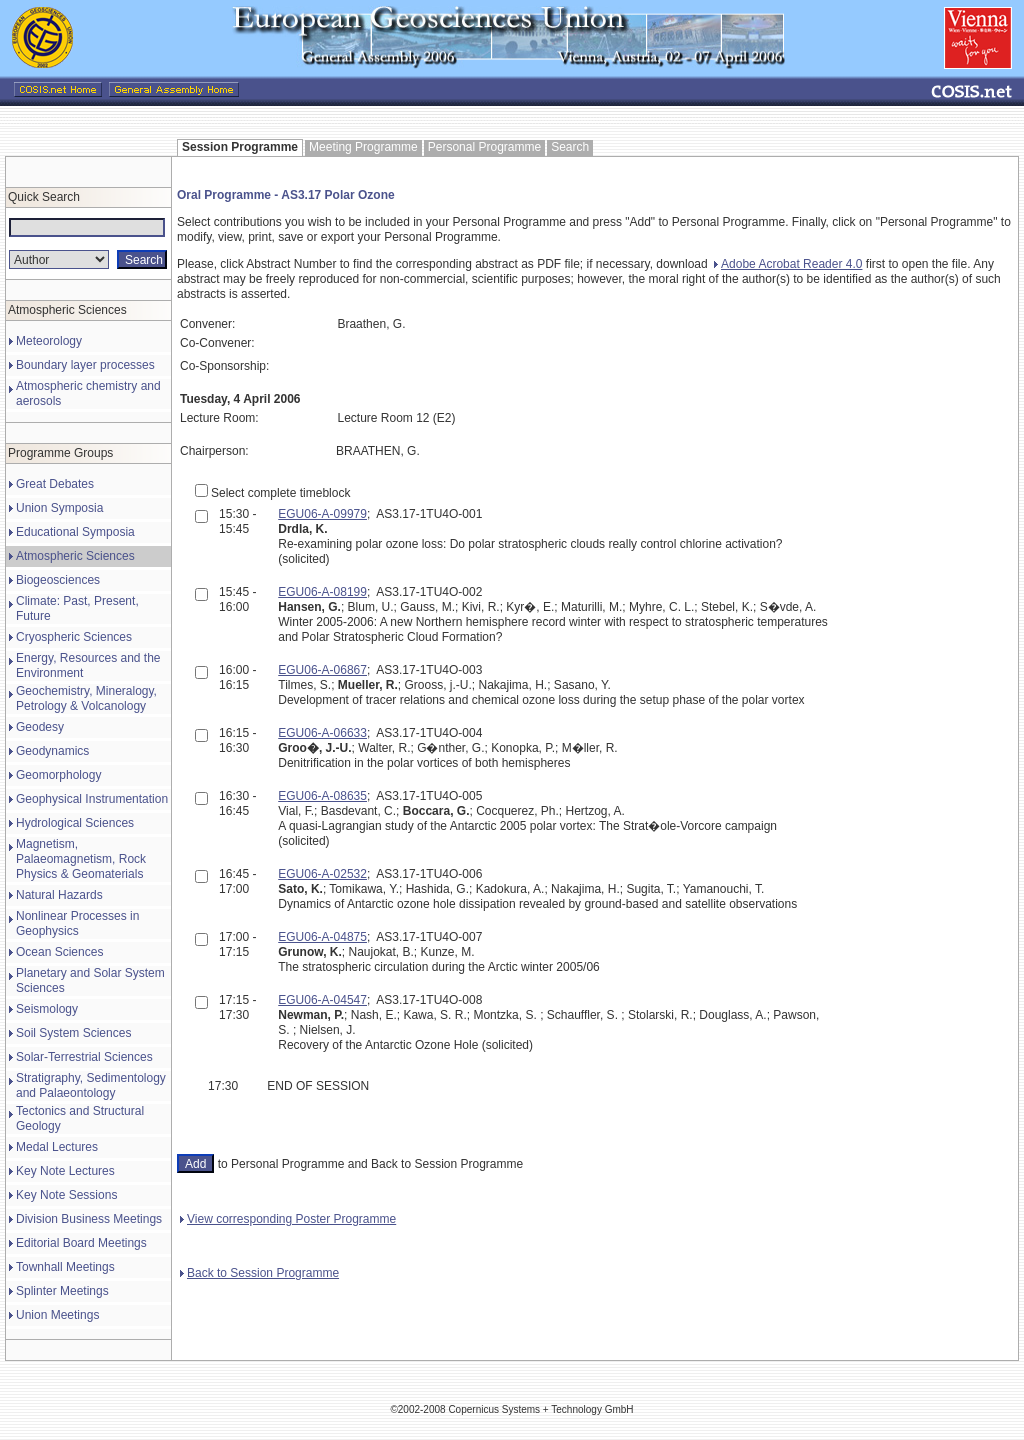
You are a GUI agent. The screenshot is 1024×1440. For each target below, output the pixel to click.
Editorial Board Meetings (81, 1243)
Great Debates (55, 484)
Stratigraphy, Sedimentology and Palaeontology (91, 1085)
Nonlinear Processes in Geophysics (77, 923)
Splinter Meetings (62, 1291)
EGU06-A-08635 (322, 796)
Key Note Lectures (65, 1171)
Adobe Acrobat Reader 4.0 (788, 264)
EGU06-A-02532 (322, 874)
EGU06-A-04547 (322, 1000)
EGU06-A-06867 (322, 670)
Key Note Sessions (66, 1195)
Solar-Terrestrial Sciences (84, 1057)
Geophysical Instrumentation (92, 799)
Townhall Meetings (65, 1267)
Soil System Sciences (73, 1033)
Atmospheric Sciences (75, 556)
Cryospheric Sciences (74, 637)
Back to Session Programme (259, 1273)
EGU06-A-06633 (322, 733)
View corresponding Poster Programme (288, 1219)
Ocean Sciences (59, 952)
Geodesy (40, 727)
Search (570, 147)
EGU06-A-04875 (322, 937)
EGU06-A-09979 (322, 514)
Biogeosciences (58, 580)
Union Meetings (57, 1315)
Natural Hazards (59, 895)
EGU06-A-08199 (322, 592)
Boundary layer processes (85, 365)
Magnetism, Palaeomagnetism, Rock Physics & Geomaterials (81, 859)
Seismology (47, 1009)
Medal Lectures (57, 1147)
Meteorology (49, 341)
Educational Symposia (75, 532)
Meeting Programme (363, 147)
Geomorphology (58, 775)
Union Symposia (59, 508)
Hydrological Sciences (75, 823)
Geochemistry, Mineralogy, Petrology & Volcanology (86, 698)
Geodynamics (52, 751)
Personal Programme (484, 147)
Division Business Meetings (89, 1219)
